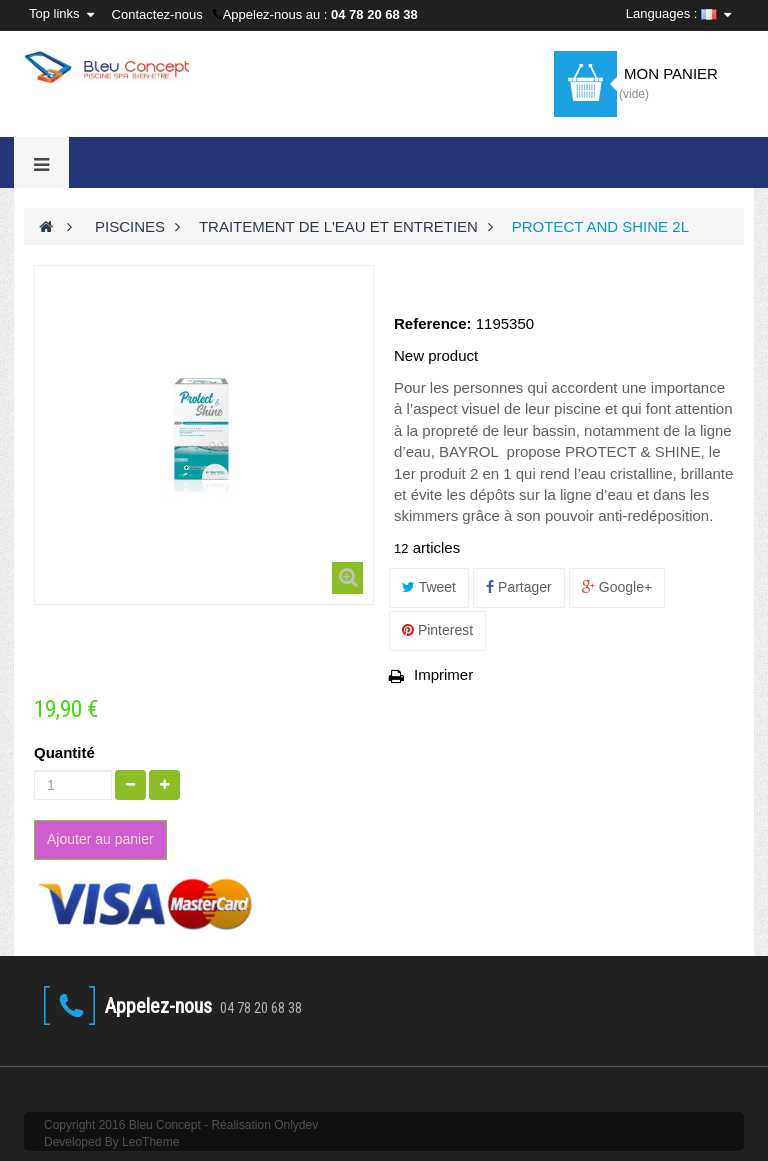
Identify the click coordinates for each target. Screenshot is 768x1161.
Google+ (617, 587)
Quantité (64, 752)
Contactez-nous (157, 14)
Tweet (429, 587)
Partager (519, 587)
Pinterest (437, 630)
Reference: (433, 323)
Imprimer (443, 674)
